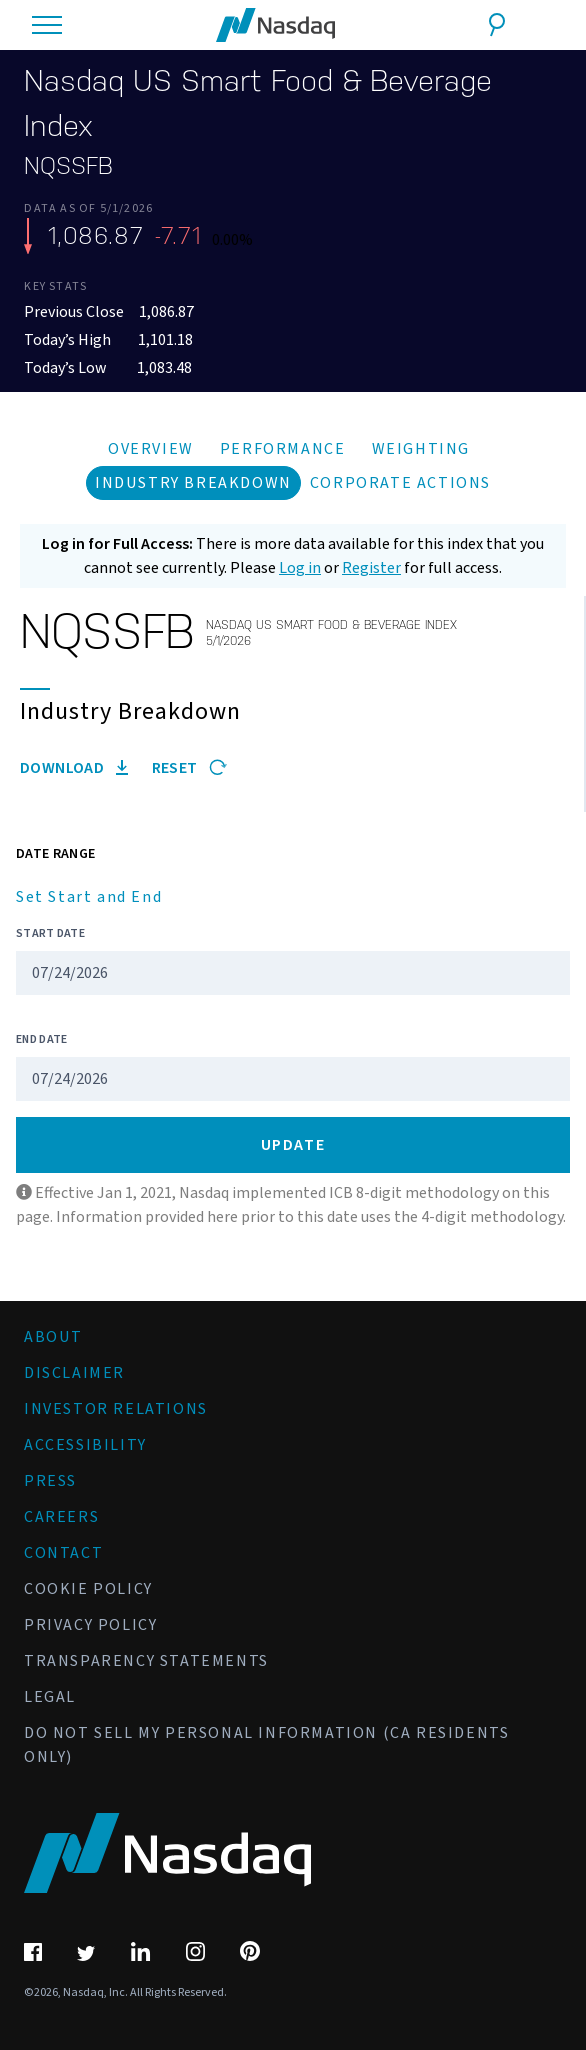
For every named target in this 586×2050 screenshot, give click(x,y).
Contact (63, 1553)
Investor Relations (116, 1409)
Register (371, 568)
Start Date (50, 933)
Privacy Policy (90, 1625)
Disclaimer (74, 1373)
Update (293, 1145)
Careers (61, 1517)
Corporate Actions (400, 483)
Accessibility (85, 1445)
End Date (41, 1039)
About (53, 1337)
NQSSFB (68, 166)
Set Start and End (89, 897)
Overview (151, 449)
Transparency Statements (146, 1661)
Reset (189, 768)
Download (74, 768)
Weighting (421, 449)
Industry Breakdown (193, 483)
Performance (283, 449)
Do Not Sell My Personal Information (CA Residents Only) (266, 1745)
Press (50, 1481)
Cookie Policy (88, 1589)
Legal (50, 1697)
